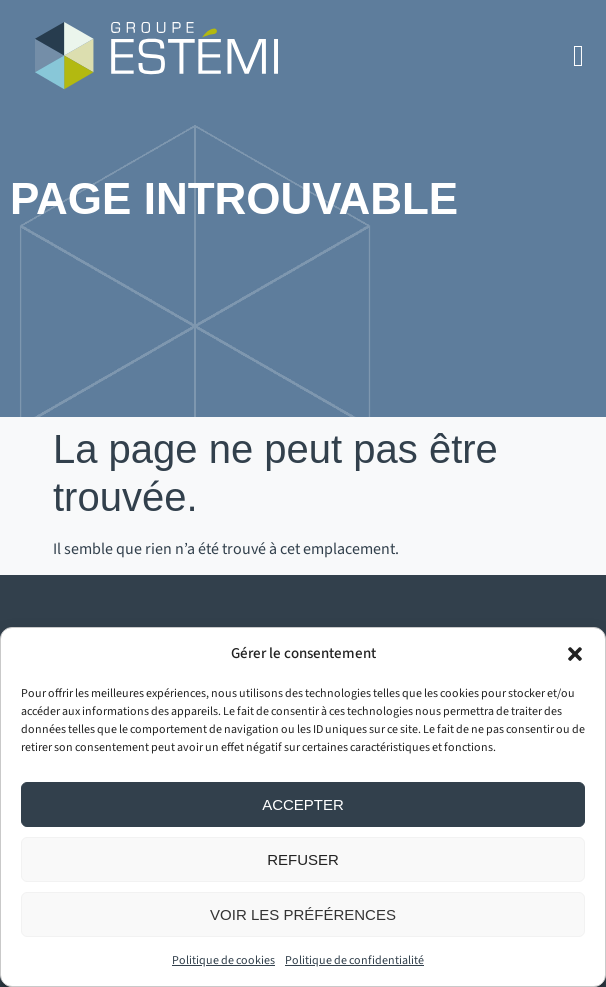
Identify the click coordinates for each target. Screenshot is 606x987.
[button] (575, 654)
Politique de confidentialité (354, 960)
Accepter (303, 804)
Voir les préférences (303, 914)
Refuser (303, 859)
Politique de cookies (223, 960)
